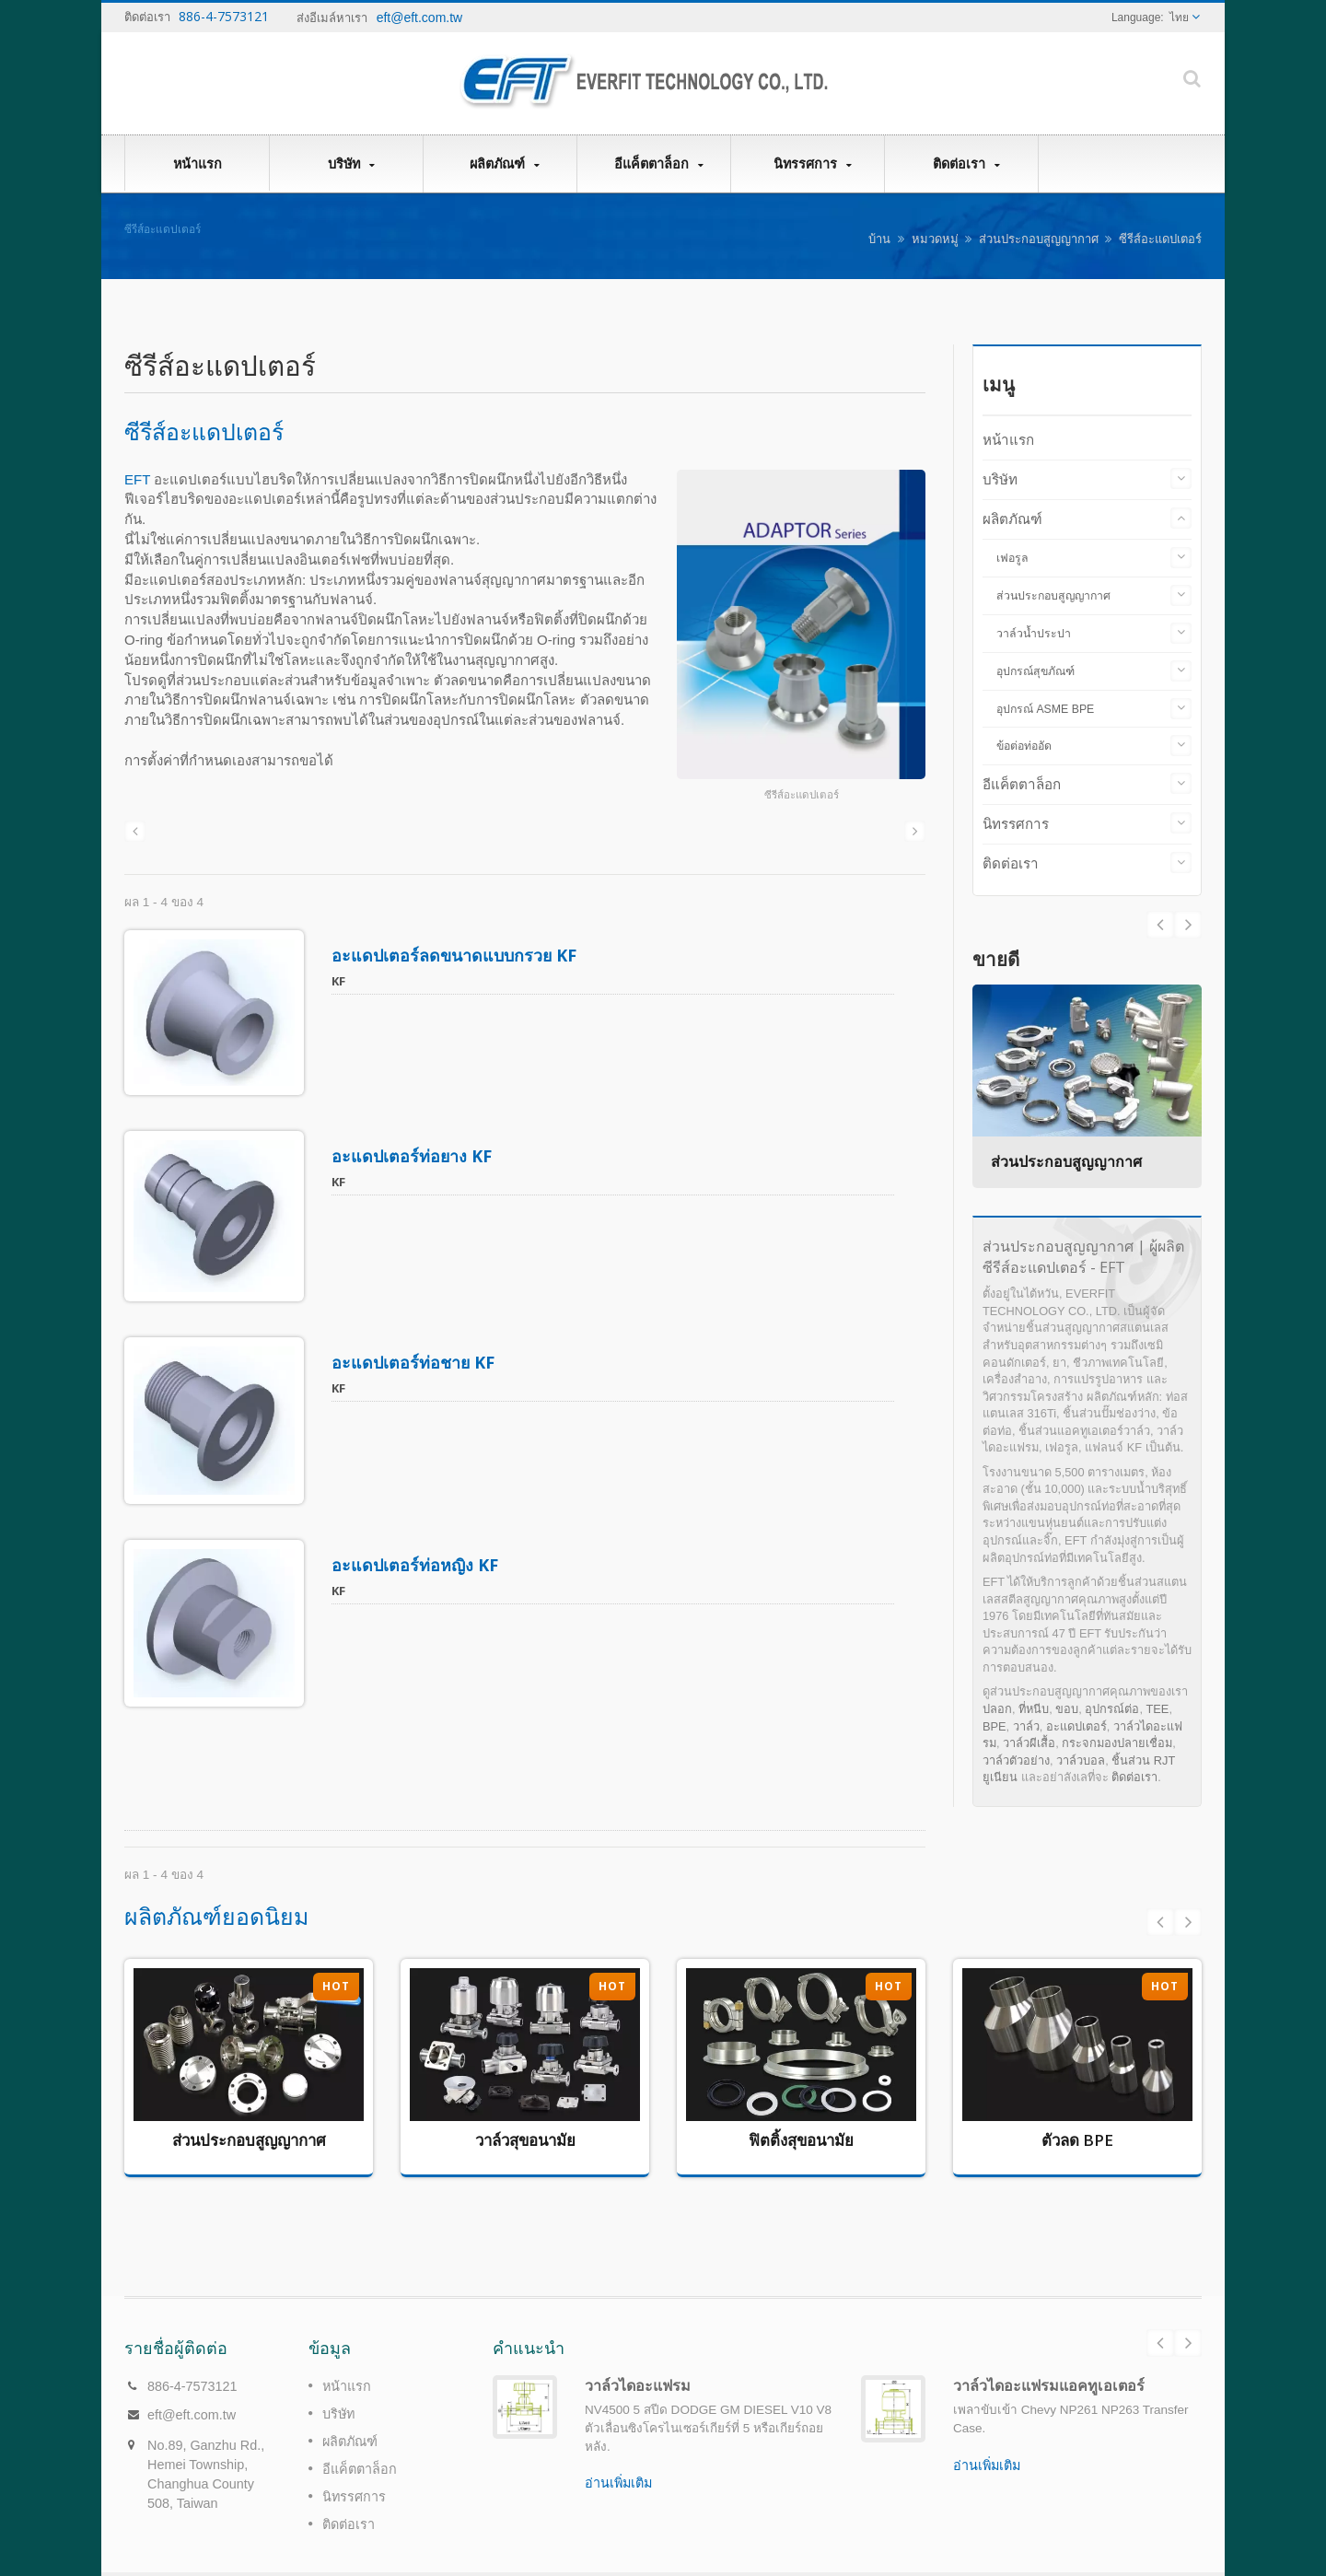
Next (1160, 924)
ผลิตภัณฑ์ (504, 163)
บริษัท (351, 163)
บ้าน (879, 239)
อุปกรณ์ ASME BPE (1045, 709)
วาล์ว (1026, 1726)
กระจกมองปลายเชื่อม (1117, 1743)
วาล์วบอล (1080, 1760)
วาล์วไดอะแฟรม (638, 2325)
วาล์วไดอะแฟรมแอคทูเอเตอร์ (1049, 2325)
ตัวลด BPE (1077, 2107)
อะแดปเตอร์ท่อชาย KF (413, 1346)
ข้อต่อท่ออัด (1024, 746)
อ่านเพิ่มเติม (618, 2423)
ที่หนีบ (1033, 1709)
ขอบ (1066, 1709)
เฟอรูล (1012, 558)
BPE (994, 1726)
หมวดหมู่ (935, 239)
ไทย (1179, 17)
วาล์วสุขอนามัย (525, 2107)
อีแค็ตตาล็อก (658, 163)
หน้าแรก (197, 163)
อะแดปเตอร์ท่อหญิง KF (415, 1540)
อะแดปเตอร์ (1076, 1726)
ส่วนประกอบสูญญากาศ (1039, 239)
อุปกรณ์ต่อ (1112, 1709)
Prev (1188, 924)
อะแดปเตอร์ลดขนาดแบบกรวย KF (454, 955)
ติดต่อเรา (966, 163)
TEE (1157, 1709)
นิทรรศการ (812, 163)
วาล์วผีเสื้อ (1029, 1743)
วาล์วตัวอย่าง (1016, 1760)
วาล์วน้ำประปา (1033, 633)
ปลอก (997, 1709)
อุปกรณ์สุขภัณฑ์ (1035, 671)
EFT (137, 479)
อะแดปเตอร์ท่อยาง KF (412, 1147)
